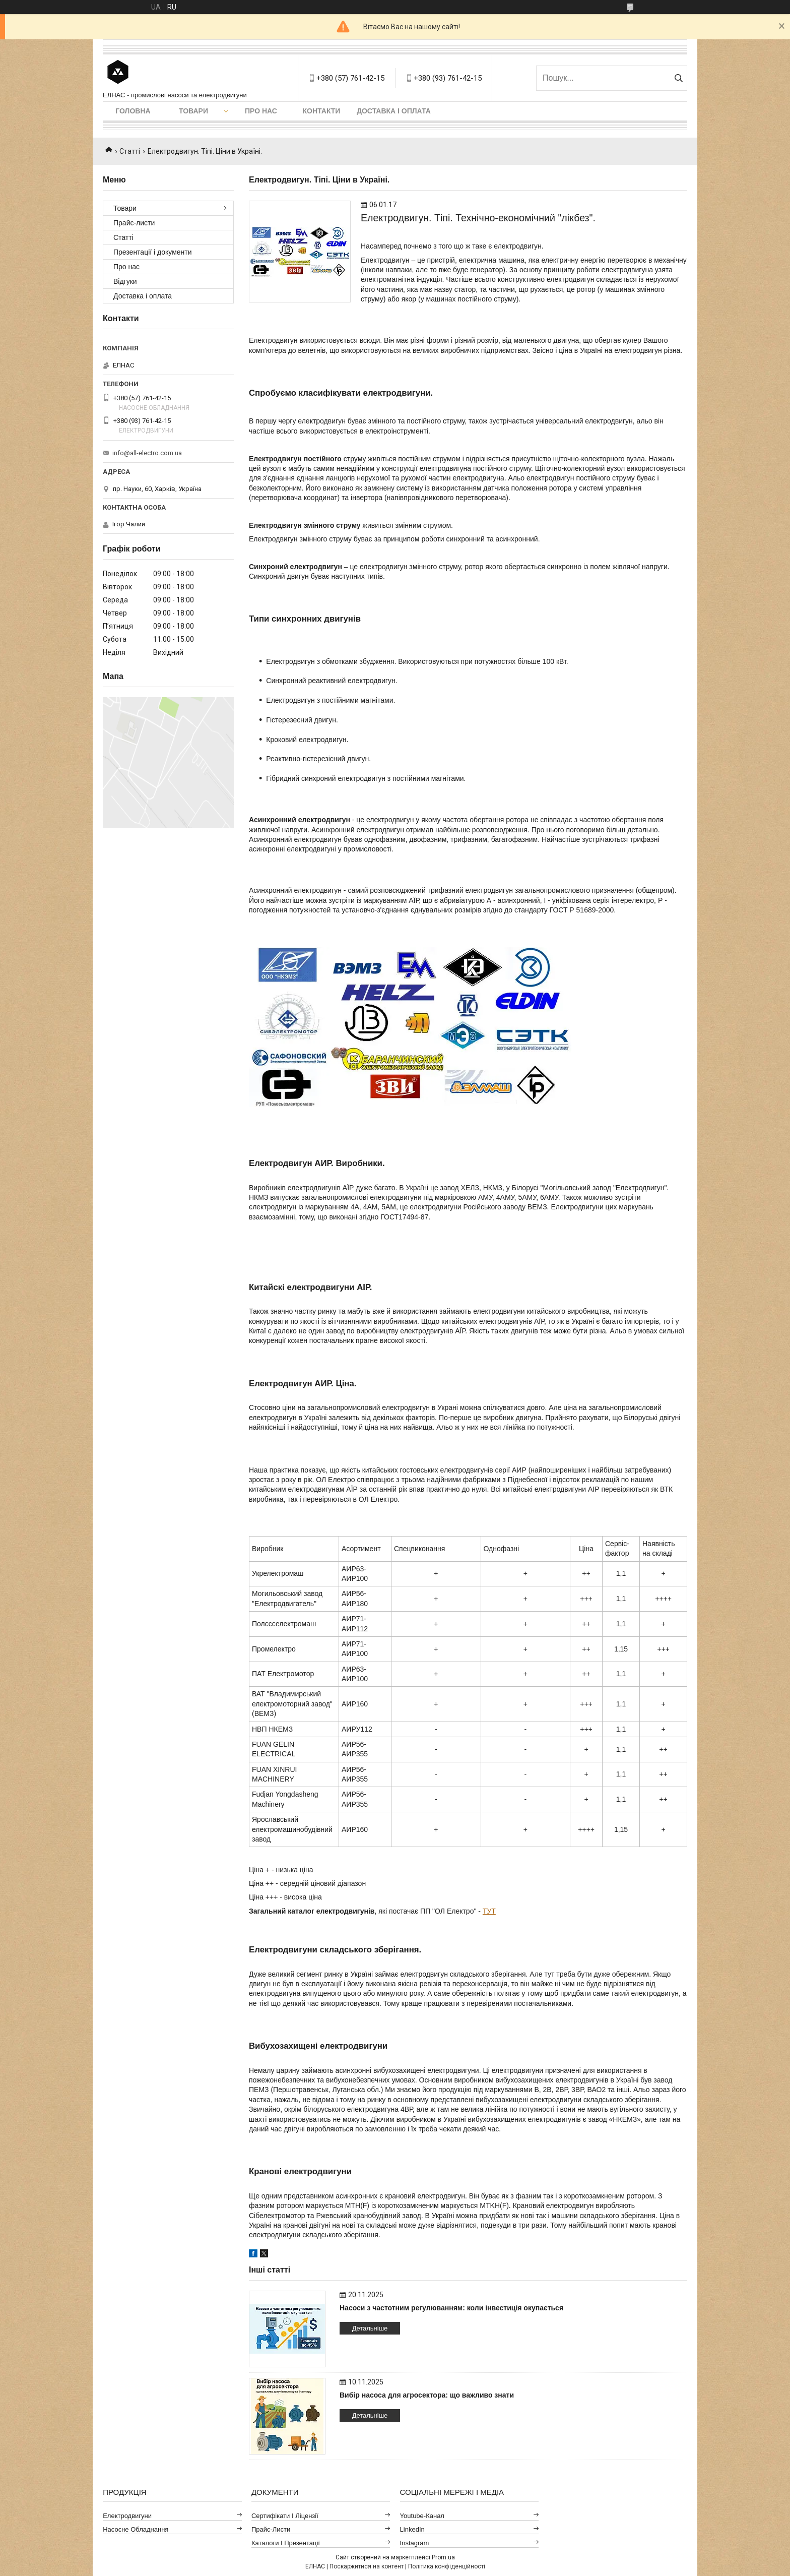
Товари (193, 111)
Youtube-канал (422, 2516)
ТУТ (489, 1911)
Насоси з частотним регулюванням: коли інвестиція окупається (451, 2308)
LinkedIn (412, 2529)
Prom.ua (443, 2557)
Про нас (261, 111)
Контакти (322, 111)
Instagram (414, 2543)
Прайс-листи (134, 223)
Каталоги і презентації (285, 2543)
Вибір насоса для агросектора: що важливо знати (427, 2395)
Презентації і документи (152, 252)
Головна (132, 111)
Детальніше (370, 2328)
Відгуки (125, 281)
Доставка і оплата (394, 111)
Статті (129, 151)
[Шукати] (678, 78)
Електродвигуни (127, 2516)
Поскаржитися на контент (367, 2566)
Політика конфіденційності (446, 2566)
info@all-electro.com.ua (147, 453)
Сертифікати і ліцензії (284, 2516)
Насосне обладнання (135, 2529)
